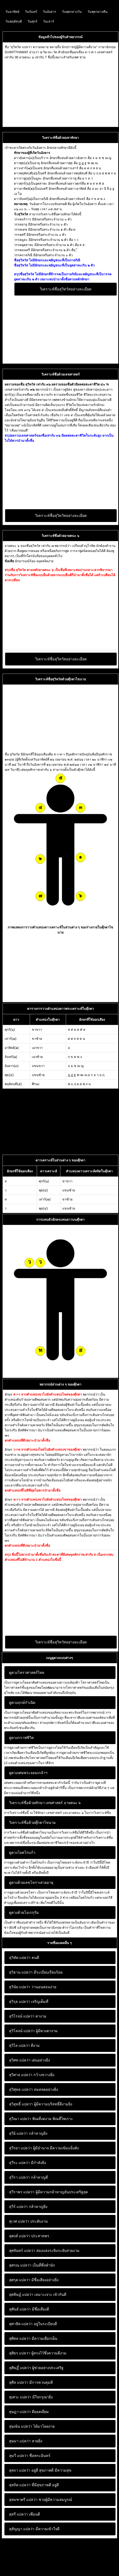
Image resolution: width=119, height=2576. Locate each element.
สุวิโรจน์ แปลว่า (21, 2016)
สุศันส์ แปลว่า (20, 2309)
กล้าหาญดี (28, 2177)
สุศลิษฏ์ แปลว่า (21, 2295)
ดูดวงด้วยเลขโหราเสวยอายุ (31, 1883)
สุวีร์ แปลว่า (18, 2207)
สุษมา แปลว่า (20, 2441)
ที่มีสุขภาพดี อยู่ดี (34, 2485)
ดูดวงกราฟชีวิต (21, 1738)
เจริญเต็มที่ (28, 2002)
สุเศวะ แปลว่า (20, 2397)
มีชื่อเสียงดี (29, 2309)
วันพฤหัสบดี (13, 21)
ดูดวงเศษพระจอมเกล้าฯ (28, 1773)
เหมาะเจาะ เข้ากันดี (37, 2295)
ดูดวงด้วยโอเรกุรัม (24, 1913)
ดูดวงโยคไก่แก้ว (22, 1853)
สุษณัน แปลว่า (20, 2426)
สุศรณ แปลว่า (20, 2265)
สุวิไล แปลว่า (19, 2046)
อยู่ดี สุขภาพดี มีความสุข (40, 2470)
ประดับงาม (28, 2221)
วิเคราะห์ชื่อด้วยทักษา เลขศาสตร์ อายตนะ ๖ (45, 1803)
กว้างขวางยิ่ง (31, 2075)
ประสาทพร (29, 2236)
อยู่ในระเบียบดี (33, 2324)
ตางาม (27, 2016)
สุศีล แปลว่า (18, 2382)
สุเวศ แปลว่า (19, 2221)
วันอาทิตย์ (12, 11)
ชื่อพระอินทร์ (29, 2456)
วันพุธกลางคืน (97, 11)
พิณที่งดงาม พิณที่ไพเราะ (41, 2119)
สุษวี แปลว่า (18, 2456)
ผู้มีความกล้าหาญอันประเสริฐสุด (48, 2192)
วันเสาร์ (48, 21)
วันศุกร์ (32, 21)
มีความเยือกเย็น (33, 2338)
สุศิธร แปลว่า (19, 2353)
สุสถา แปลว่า (19, 2470)
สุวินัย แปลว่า (19, 1987)
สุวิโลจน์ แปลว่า (22, 2031)
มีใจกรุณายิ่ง (31, 2397)
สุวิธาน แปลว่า (21, 1972)
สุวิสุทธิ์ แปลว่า (21, 2104)
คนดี (24, 1958)
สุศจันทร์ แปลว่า (22, 2251)
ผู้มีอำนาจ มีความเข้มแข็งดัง (44, 2148)
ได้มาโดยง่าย (32, 2426)
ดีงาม (24, 2046)
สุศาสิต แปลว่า (21, 2324)
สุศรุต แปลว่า (19, 2280)
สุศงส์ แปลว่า (19, 2236)
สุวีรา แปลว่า (19, 2177)
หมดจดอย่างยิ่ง (33, 2089)
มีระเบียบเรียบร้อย (36, 1972)
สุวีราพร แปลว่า (21, 2192)
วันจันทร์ (31, 11)
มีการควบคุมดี (31, 2382)
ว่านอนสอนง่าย (32, 1987)
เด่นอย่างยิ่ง (29, 2060)
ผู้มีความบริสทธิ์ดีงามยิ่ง (40, 2104)
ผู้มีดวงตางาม (33, 2031)
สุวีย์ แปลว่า (18, 2133)
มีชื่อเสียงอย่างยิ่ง (34, 2280)
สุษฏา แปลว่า (20, 2412)
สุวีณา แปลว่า (20, 2119)
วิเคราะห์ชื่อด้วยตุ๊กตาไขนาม (32, 1823)
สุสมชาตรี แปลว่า (23, 2500)
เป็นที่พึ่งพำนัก (32, 2265)
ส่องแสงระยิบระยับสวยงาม (44, 2251)
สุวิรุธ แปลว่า (19, 2002)
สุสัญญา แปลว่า (21, 2529)
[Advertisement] (60, 92)
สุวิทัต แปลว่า (19, 1958)
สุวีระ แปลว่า (19, 2163)
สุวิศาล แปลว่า (20, 2075)
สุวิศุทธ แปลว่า (21, 2089)
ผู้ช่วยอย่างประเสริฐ (36, 2368)
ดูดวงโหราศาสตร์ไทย (26, 1673)
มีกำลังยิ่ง (27, 2163)
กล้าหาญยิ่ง (28, 2133)
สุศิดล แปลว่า (19, 2338)
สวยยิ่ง (25, 2441)
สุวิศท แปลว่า (19, 2060)
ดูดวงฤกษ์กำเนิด (22, 1703)
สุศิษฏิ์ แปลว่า (20, 2368)
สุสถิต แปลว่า (19, 2485)
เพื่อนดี (24, 2514)
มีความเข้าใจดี (34, 2529)
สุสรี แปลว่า (18, 2514)
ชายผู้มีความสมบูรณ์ (40, 2500)
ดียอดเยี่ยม (29, 2412)
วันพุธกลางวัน (72, 11)
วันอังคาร (49, 11)
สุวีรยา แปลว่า (20, 2148)
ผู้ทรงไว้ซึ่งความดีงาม (37, 2353)
